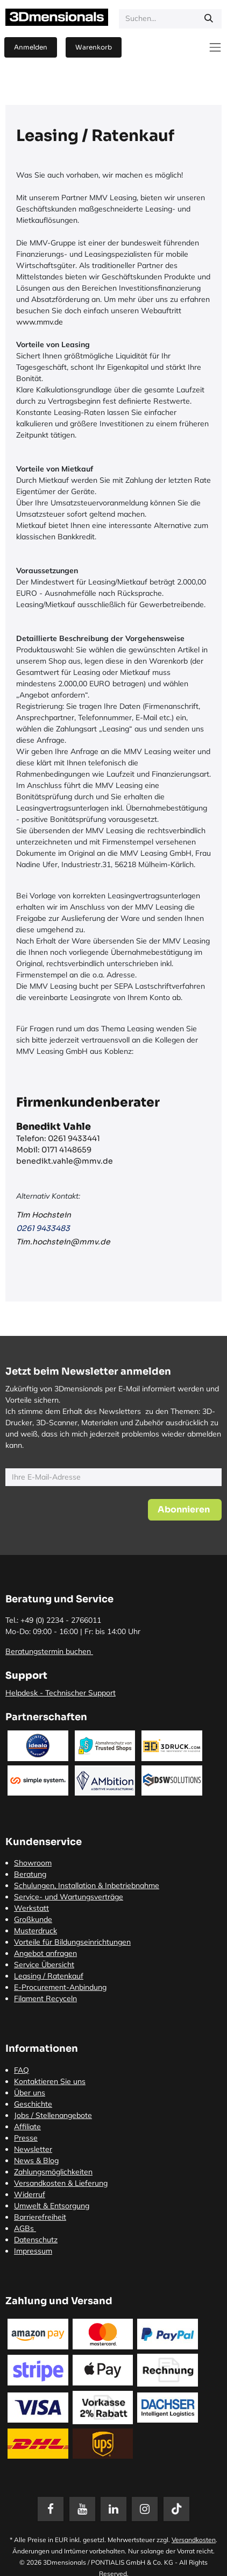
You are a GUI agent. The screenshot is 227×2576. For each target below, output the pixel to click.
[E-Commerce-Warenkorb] (94, 47)
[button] (185, 1510)
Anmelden (30, 47)
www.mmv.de (39, 322)
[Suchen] (209, 19)
